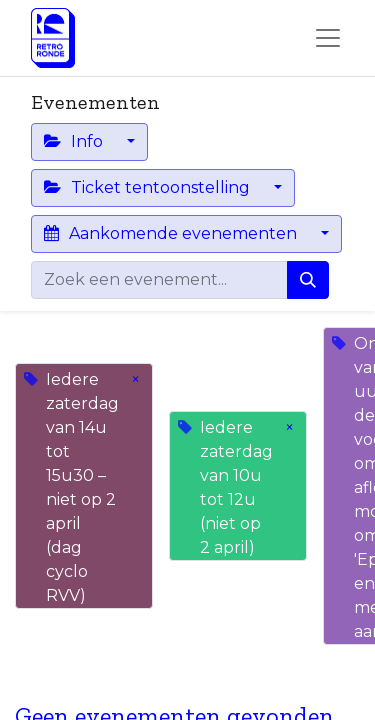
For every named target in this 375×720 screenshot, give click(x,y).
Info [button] (75, 141)
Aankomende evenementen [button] (172, 233)
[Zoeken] (308, 280)
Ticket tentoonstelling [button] (149, 187)
